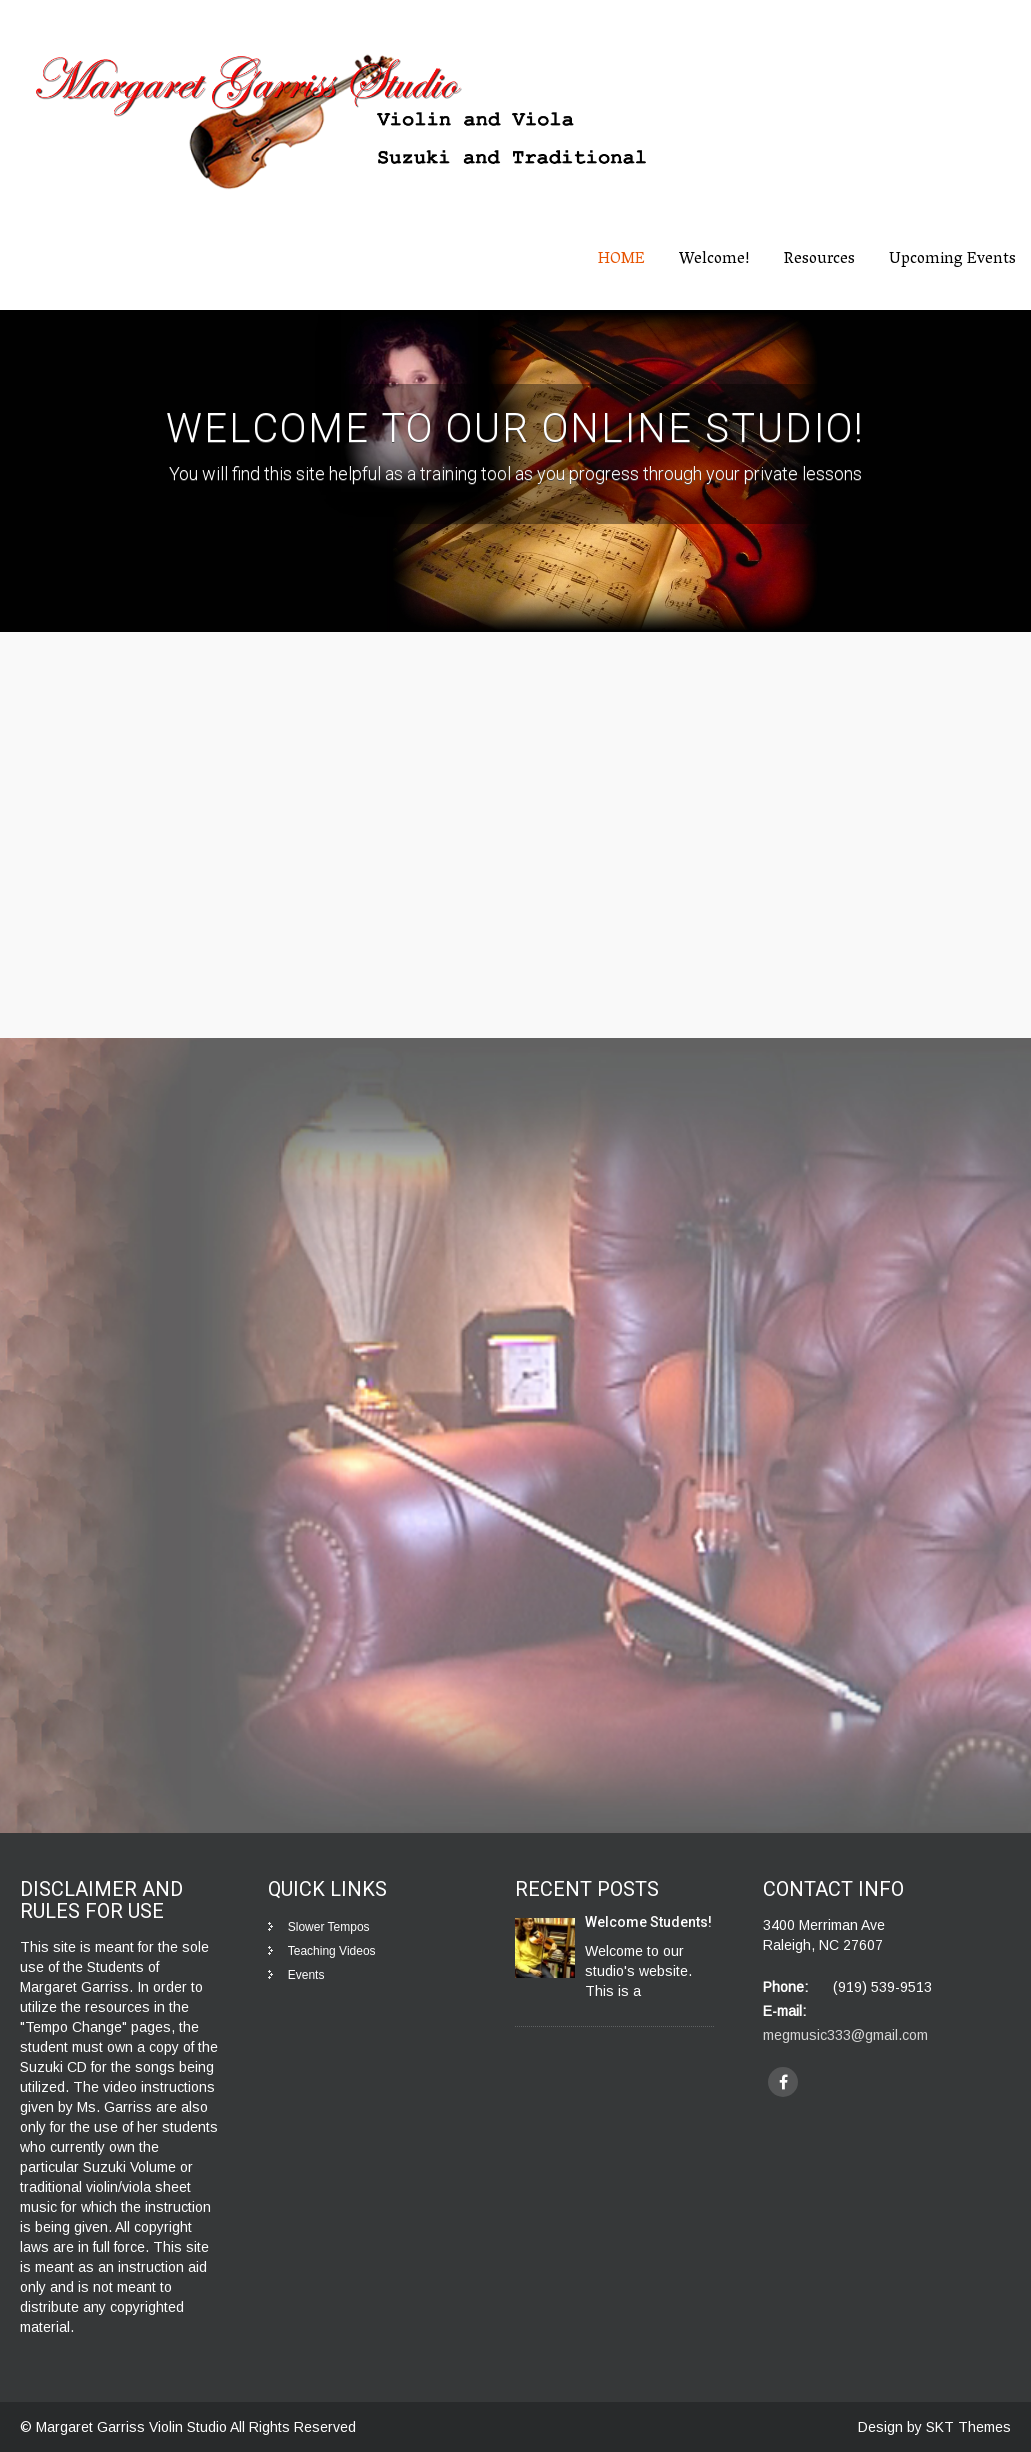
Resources (819, 260)
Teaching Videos (332, 1951)
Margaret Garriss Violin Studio (133, 2427)
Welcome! (714, 260)
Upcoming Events (952, 260)
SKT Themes (968, 2427)
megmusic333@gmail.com (845, 2035)
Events (306, 1975)
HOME (621, 260)
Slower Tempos (329, 1927)
